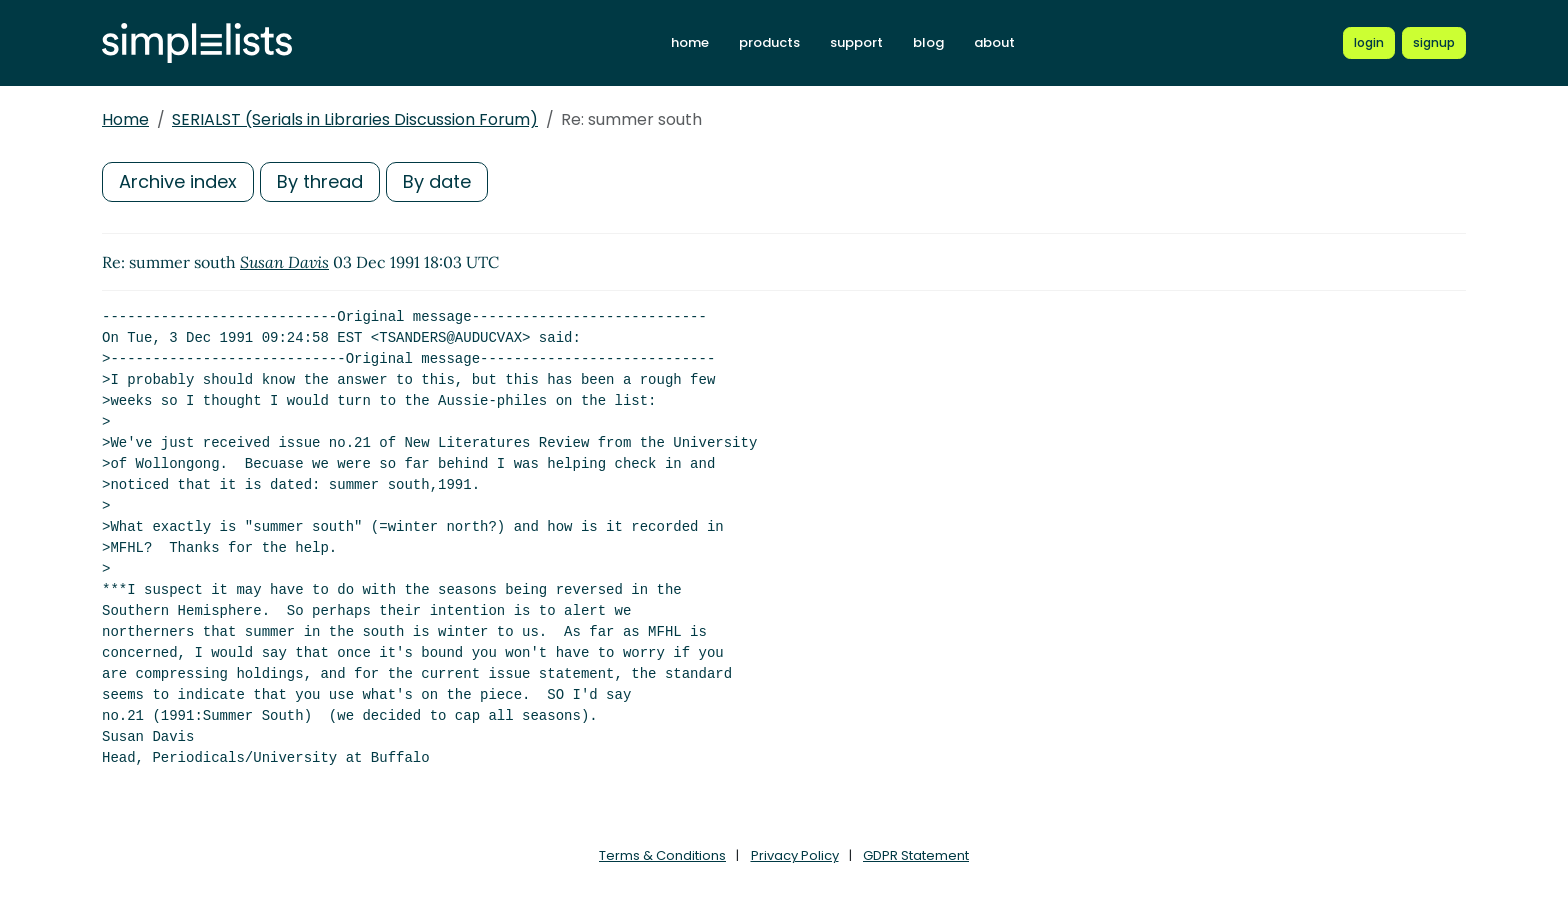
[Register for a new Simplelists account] (1434, 43)
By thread (320, 181)
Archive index (178, 181)
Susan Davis (284, 262)
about (994, 42)
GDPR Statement (916, 855)
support (856, 42)
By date (437, 181)
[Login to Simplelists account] (1369, 43)
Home (125, 119)
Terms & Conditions (662, 855)
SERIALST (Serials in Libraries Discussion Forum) (355, 119)
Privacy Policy (795, 855)
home (690, 42)
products (769, 42)
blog (928, 42)
